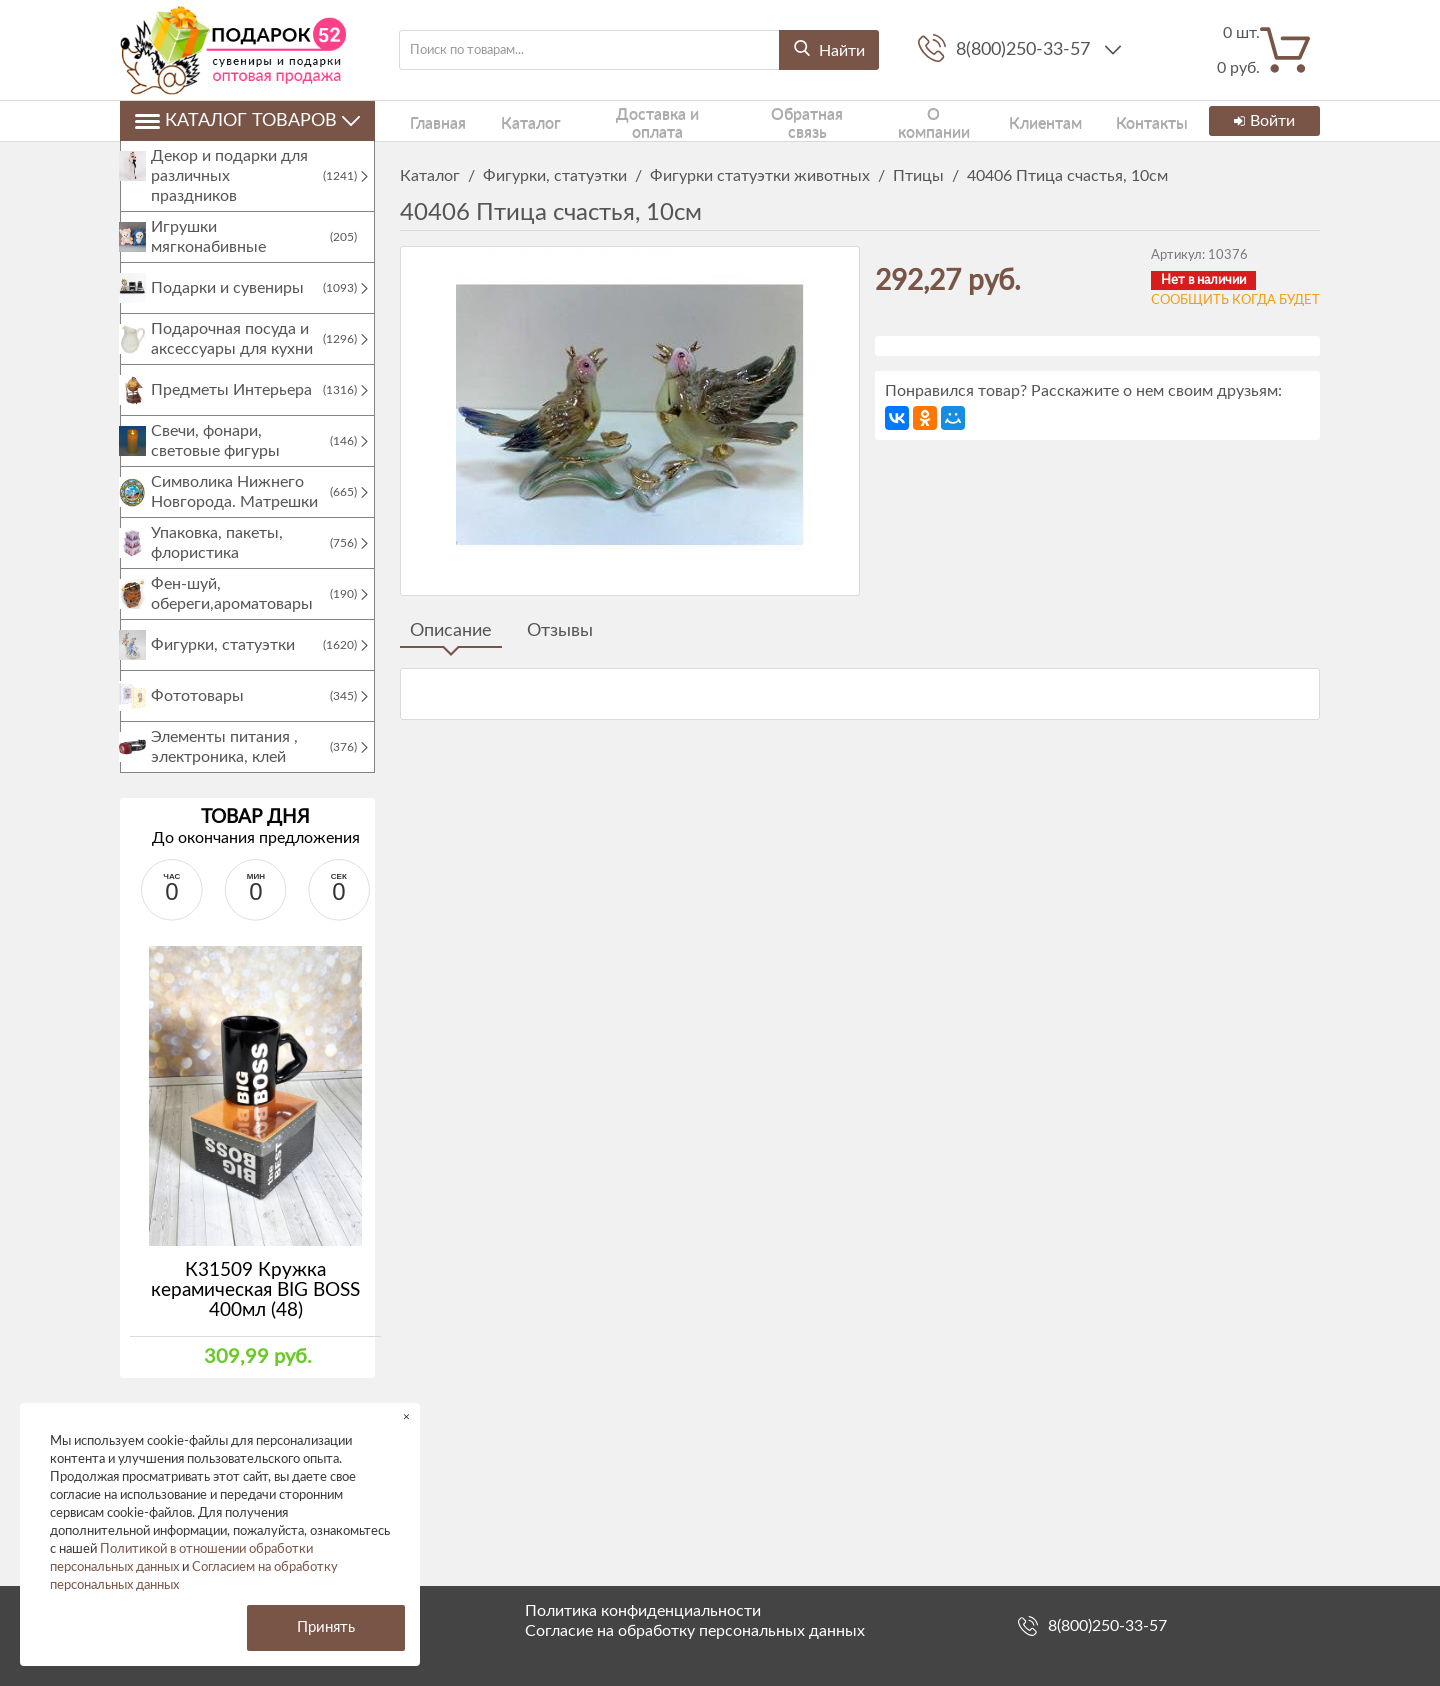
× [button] (406, 1416)
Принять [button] (326, 1627)
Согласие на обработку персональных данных (695, 1631)
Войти (1262, 121)
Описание (451, 631)
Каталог (503, 120)
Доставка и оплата (621, 120)
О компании (883, 120)
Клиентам (986, 120)
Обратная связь (763, 120)
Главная (425, 120)
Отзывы (560, 631)
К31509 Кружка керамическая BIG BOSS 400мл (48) (255, 1310)
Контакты (1080, 120)
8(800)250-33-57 (1025, 50)
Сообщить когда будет (1235, 300)
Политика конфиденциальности (643, 1611)
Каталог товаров (247, 121)
